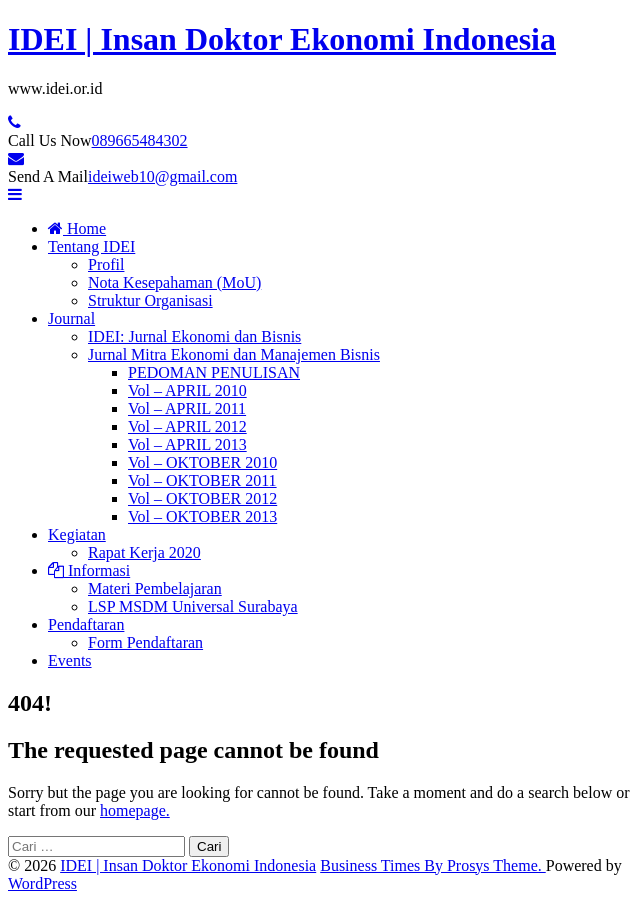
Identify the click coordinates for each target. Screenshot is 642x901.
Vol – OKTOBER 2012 (202, 498)
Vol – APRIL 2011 (187, 408)
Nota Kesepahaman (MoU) (174, 282)
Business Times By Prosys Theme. (433, 865)
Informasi (89, 570)
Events (70, 660)
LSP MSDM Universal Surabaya (193, 606)
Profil (106, 264)
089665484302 (140, 140)
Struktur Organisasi (150, 300)
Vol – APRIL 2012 (187, 426)
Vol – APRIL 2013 (187, 444)
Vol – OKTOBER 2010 (202, 462)
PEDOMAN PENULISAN (214, 372)
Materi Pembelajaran (155, 588)
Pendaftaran (86, 624)
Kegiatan (77, 534)
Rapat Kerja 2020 (144, 552)
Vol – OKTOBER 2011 (202, 480)
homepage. (135, 810)
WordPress (42, 883)
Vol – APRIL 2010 (187, 390)
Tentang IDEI (91, 246)
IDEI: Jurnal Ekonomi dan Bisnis (194, 336)
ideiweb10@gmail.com (162, 176)
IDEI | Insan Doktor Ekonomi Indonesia (282, 39)
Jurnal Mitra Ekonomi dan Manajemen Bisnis (234, 354)
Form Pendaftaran (145, 642)
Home (77, 228)
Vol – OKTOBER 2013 (202, 516)
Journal (71, 318)
